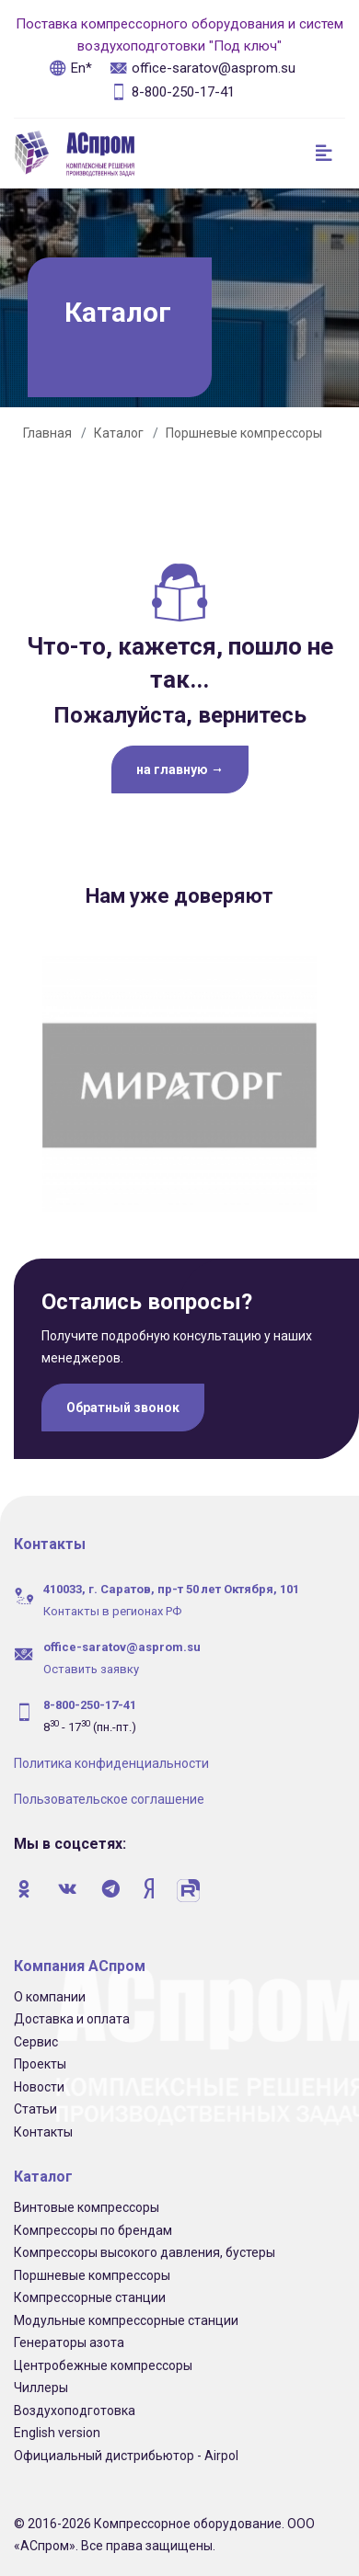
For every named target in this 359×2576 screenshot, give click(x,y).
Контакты (43, 2125)
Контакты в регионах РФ (112, 1605)
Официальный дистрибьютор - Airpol (126, 2449)
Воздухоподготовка (74, 2404)
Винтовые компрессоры (86, 2201)
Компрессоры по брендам (93, 2224)
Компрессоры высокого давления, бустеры (144, 2246)
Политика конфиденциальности (111, 1757)
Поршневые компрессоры (244, 433)
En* (70, 68)
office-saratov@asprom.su (202, 68)
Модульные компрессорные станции (126, 2314)
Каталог (119, 433)
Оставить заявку (91, 1663)
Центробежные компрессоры (103, 2359)
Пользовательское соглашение (109, 1792)
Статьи (35, 2102)
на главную (180, 769)
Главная (47, 433)
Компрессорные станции (90, 2291)
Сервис (36, 2035)
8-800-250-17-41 (172, 92)
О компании (50, 1990)
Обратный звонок (123, 1401)
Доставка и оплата (72, 2012)
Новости (39, 2080)
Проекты (40, 2057)
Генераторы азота (69, 2336)
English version (57, 2426)
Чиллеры (41, 2381)
